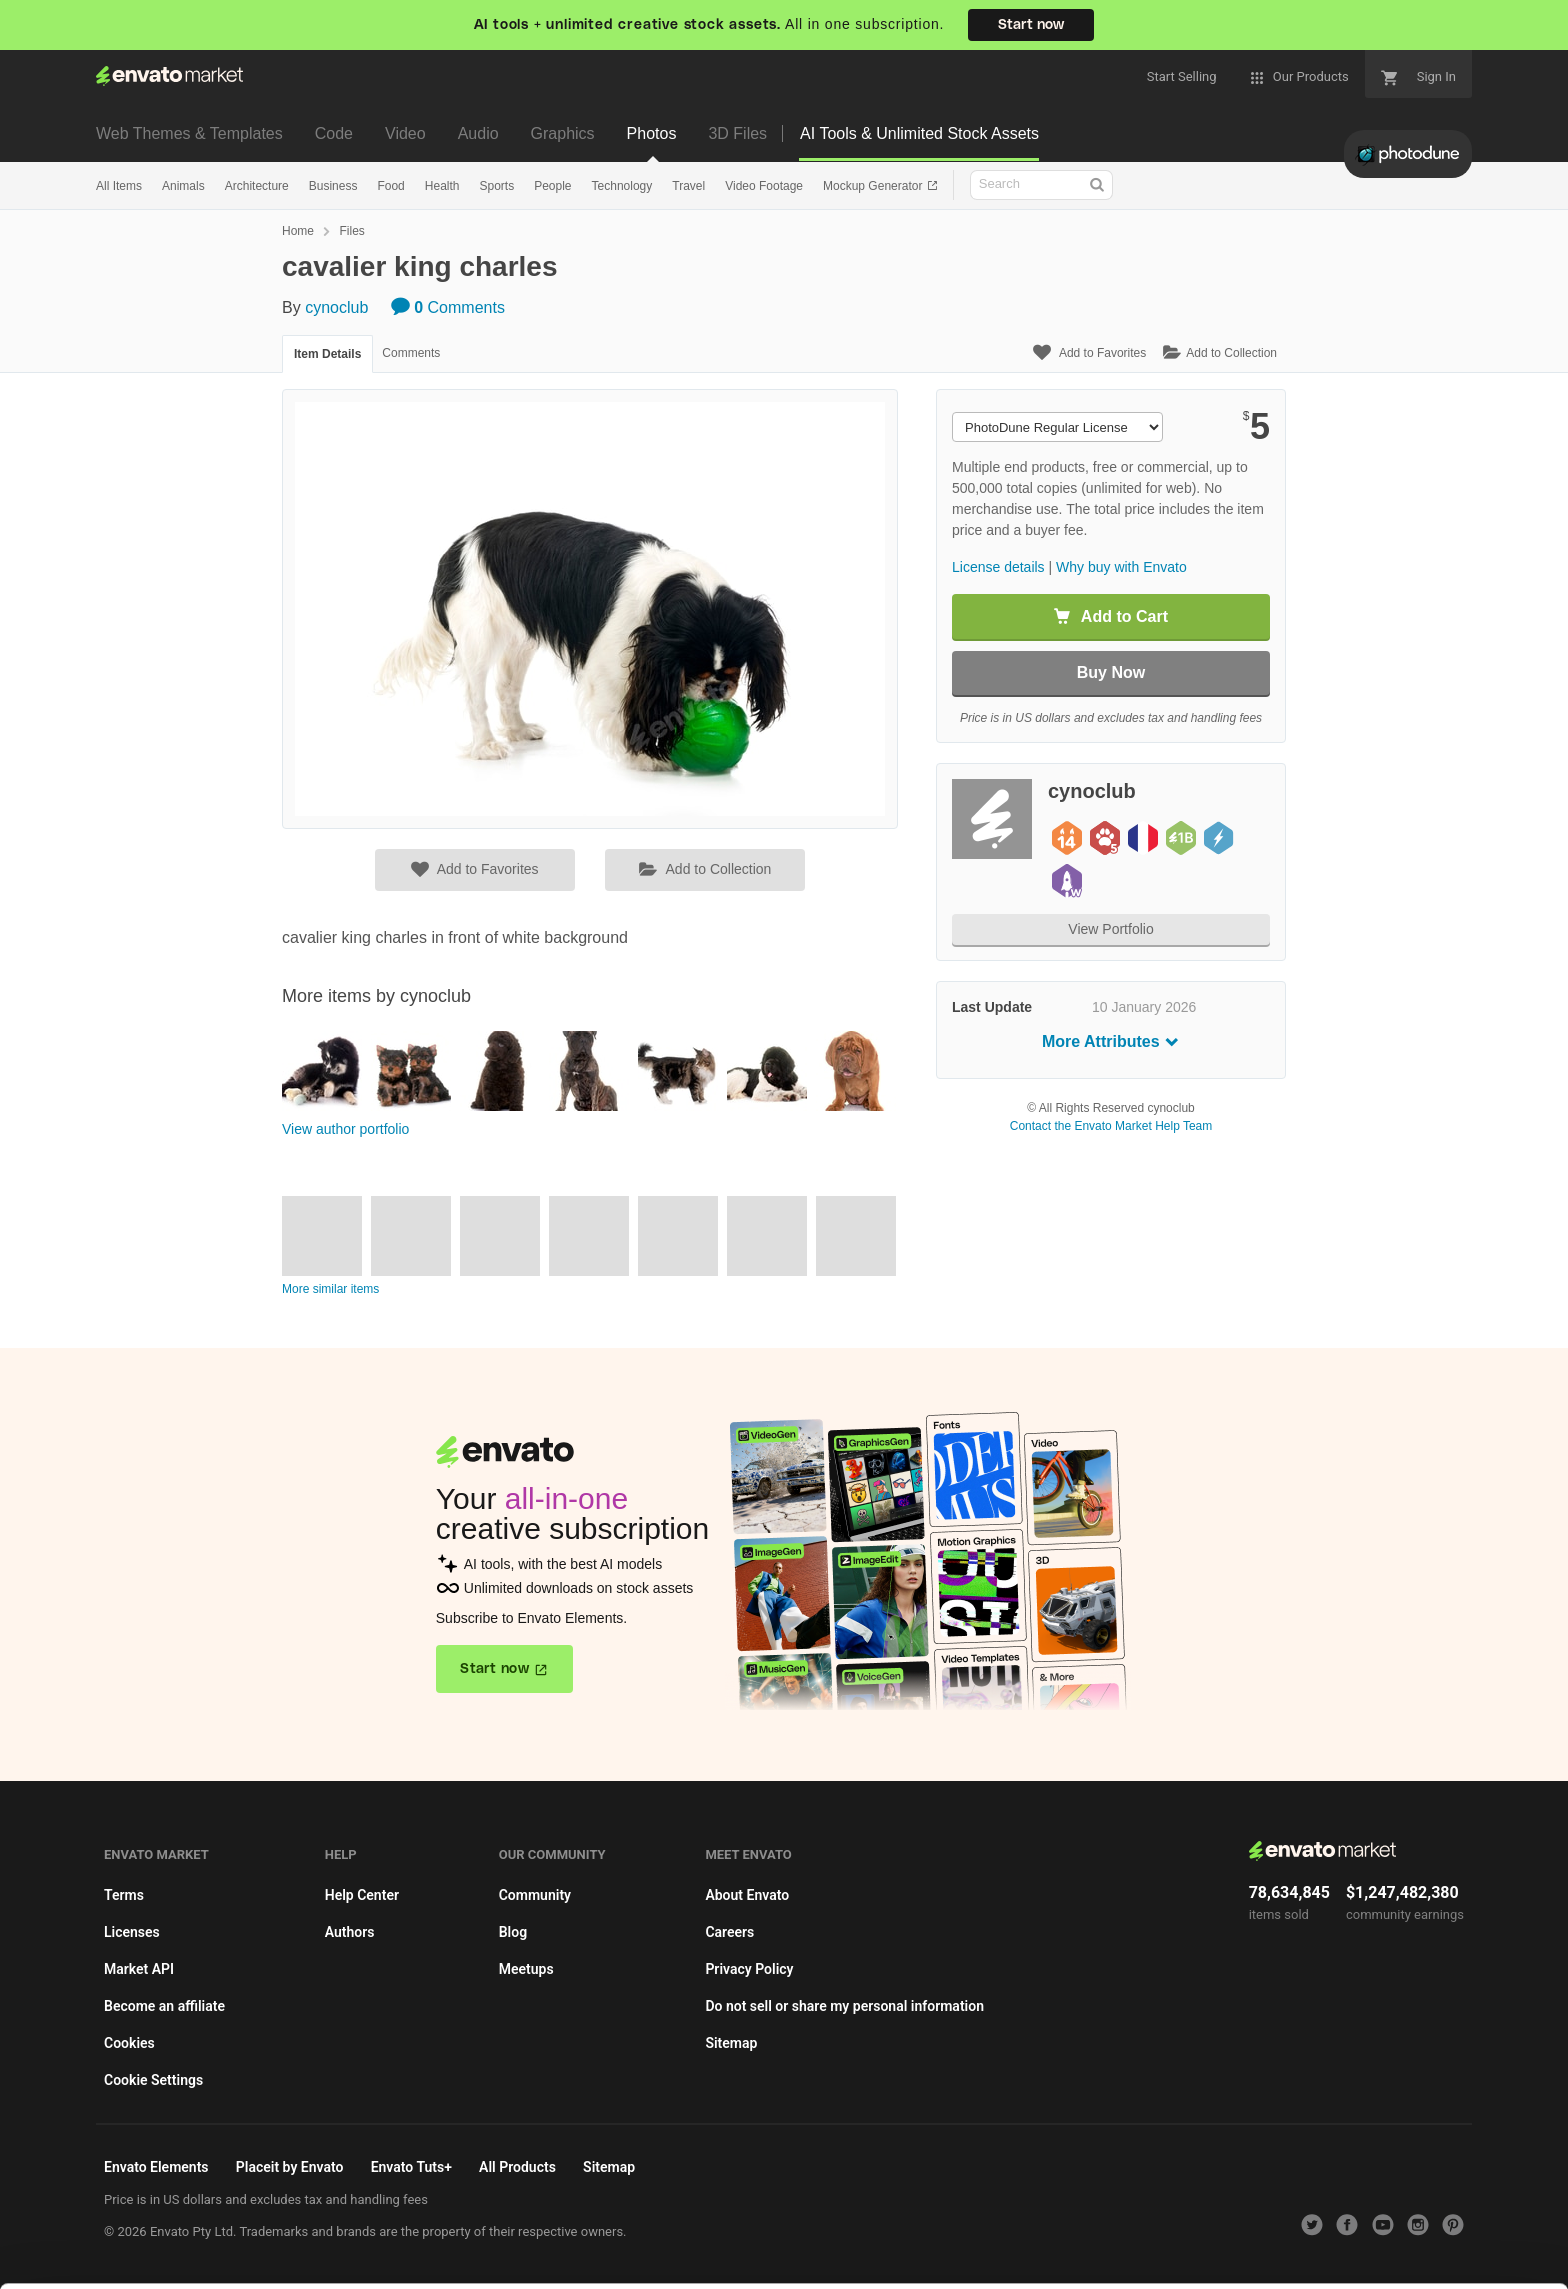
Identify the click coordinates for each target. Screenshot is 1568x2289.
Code (334, 133)
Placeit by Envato (290, 2167)
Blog (513, 1932)
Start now (1031, 25)
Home (298, 231)
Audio (478, 133)
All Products (517, 2167)
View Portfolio (1110, 929)
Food (390, 186)
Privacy (216, 2263)
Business (333, 186)
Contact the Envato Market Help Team (1111, 1126)
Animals (183, 186)
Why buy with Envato (1121, 567)
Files (351, 231)
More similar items (330, 1289)
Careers (729, 1932)
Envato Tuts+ (411, 2167)
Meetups (526, 1969)
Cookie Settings (153, 2080)
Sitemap (731, 2043)
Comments (448, 307)
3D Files (737, 133)
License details (998, 567)
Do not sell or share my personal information (844, 2006)
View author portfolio (345, 1129)
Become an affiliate (164, 2006)
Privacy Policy (749, 1969)
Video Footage (764, 186)
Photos (652, 133)
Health (442, 186)
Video (405, 133)
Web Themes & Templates (189, 133)
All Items (119, 186)
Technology (622, 186)
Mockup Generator (874, 186)
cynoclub (336, 307)
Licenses (132, 1932)
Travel (688, 186)
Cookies (129, 2043)
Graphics (563, 133)
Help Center (362, 1895)
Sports (496, 186)
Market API (139, 1969)
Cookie (125, 2263)
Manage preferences (1402, 2234)
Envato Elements (156, 2167)
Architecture (257, 186)
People (552, 186)
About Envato (747, 1895)
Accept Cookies (1109, 2234)
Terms (124, 1895)
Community (535, 1895)
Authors (350, 1932)
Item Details (327, 354)
